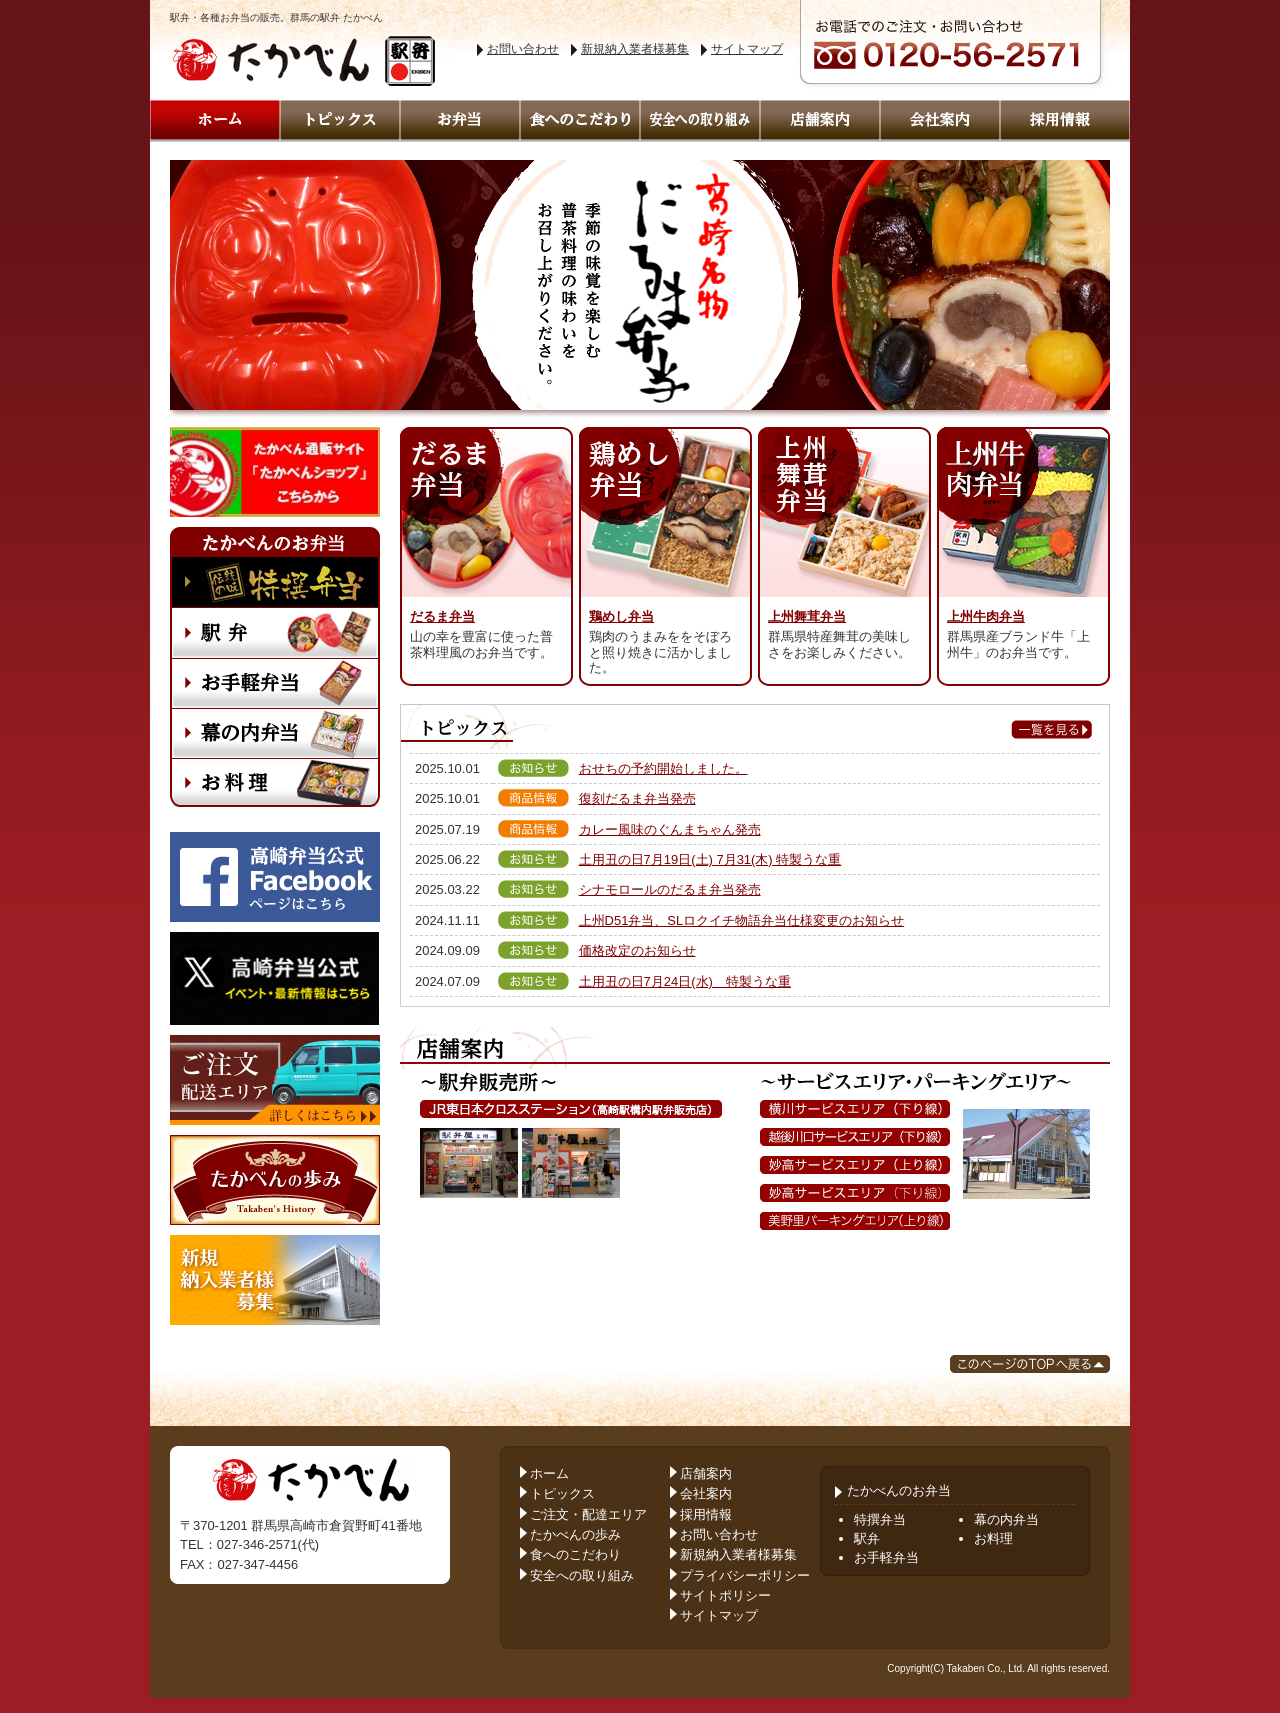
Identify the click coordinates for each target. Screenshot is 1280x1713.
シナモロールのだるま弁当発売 (670, 889)
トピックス (562, 1493)
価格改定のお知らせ (637, 950)
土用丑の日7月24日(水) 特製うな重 (685, 981)
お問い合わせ (523, 49)
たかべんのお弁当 (893, 1490)
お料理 (993, 1538)
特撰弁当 (880, 1519)
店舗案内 (706, 1473)
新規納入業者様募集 (635, 49)
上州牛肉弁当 (986, 616)
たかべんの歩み (575, 1534)
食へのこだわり (575, 1554)
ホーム (549, 1473)
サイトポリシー (725, 1595)
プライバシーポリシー (745, 1575)
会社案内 (706, 1493)
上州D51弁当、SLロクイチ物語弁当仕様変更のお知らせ (742, 920)
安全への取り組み (582, 1575)
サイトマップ (747, 49)
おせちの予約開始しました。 (663, 768)
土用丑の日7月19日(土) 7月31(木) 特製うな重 (710, 859)
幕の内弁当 (1006, 1519)
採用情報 (706, 1514)
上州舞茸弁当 (807, 616)
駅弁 (867, 1538)
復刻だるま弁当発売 (637, 798)
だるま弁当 (442, 616)
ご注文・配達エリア (588, 1514)
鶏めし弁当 (621, 616)
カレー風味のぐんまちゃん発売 (670, 829)
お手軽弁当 (886, 1557)
